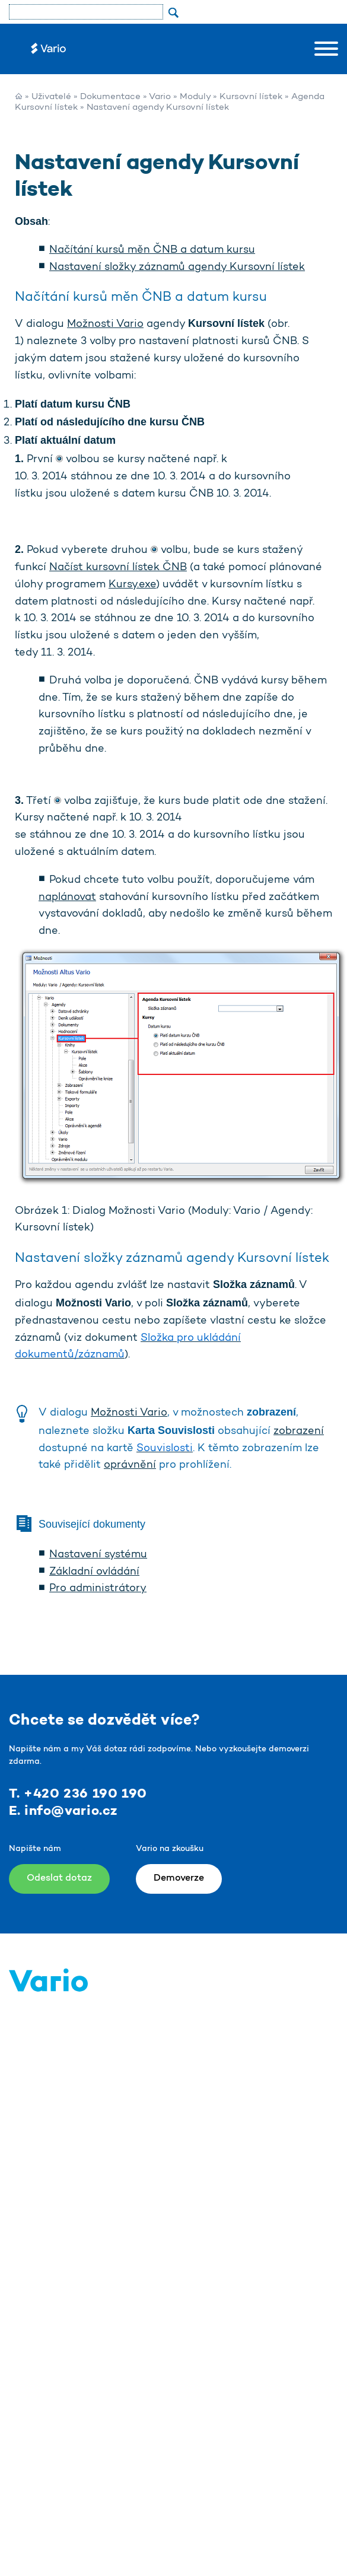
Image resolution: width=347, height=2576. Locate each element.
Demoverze (179, 1878)
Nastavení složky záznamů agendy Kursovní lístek (177, 267)
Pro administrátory (98, 1588)
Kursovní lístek (250, 97)
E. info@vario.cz (63, 1811)
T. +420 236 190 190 (78, 1794)
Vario (160, 97)
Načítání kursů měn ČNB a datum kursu (152, 250)
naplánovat (67, 897)
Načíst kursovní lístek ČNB (118, 567)
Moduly (195, 97)
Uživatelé (51, 97)
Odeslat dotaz (59, 1878)
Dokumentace (110, 97)
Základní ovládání (94, 1572)
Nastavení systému (98, 1555)
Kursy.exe (132, 585)
